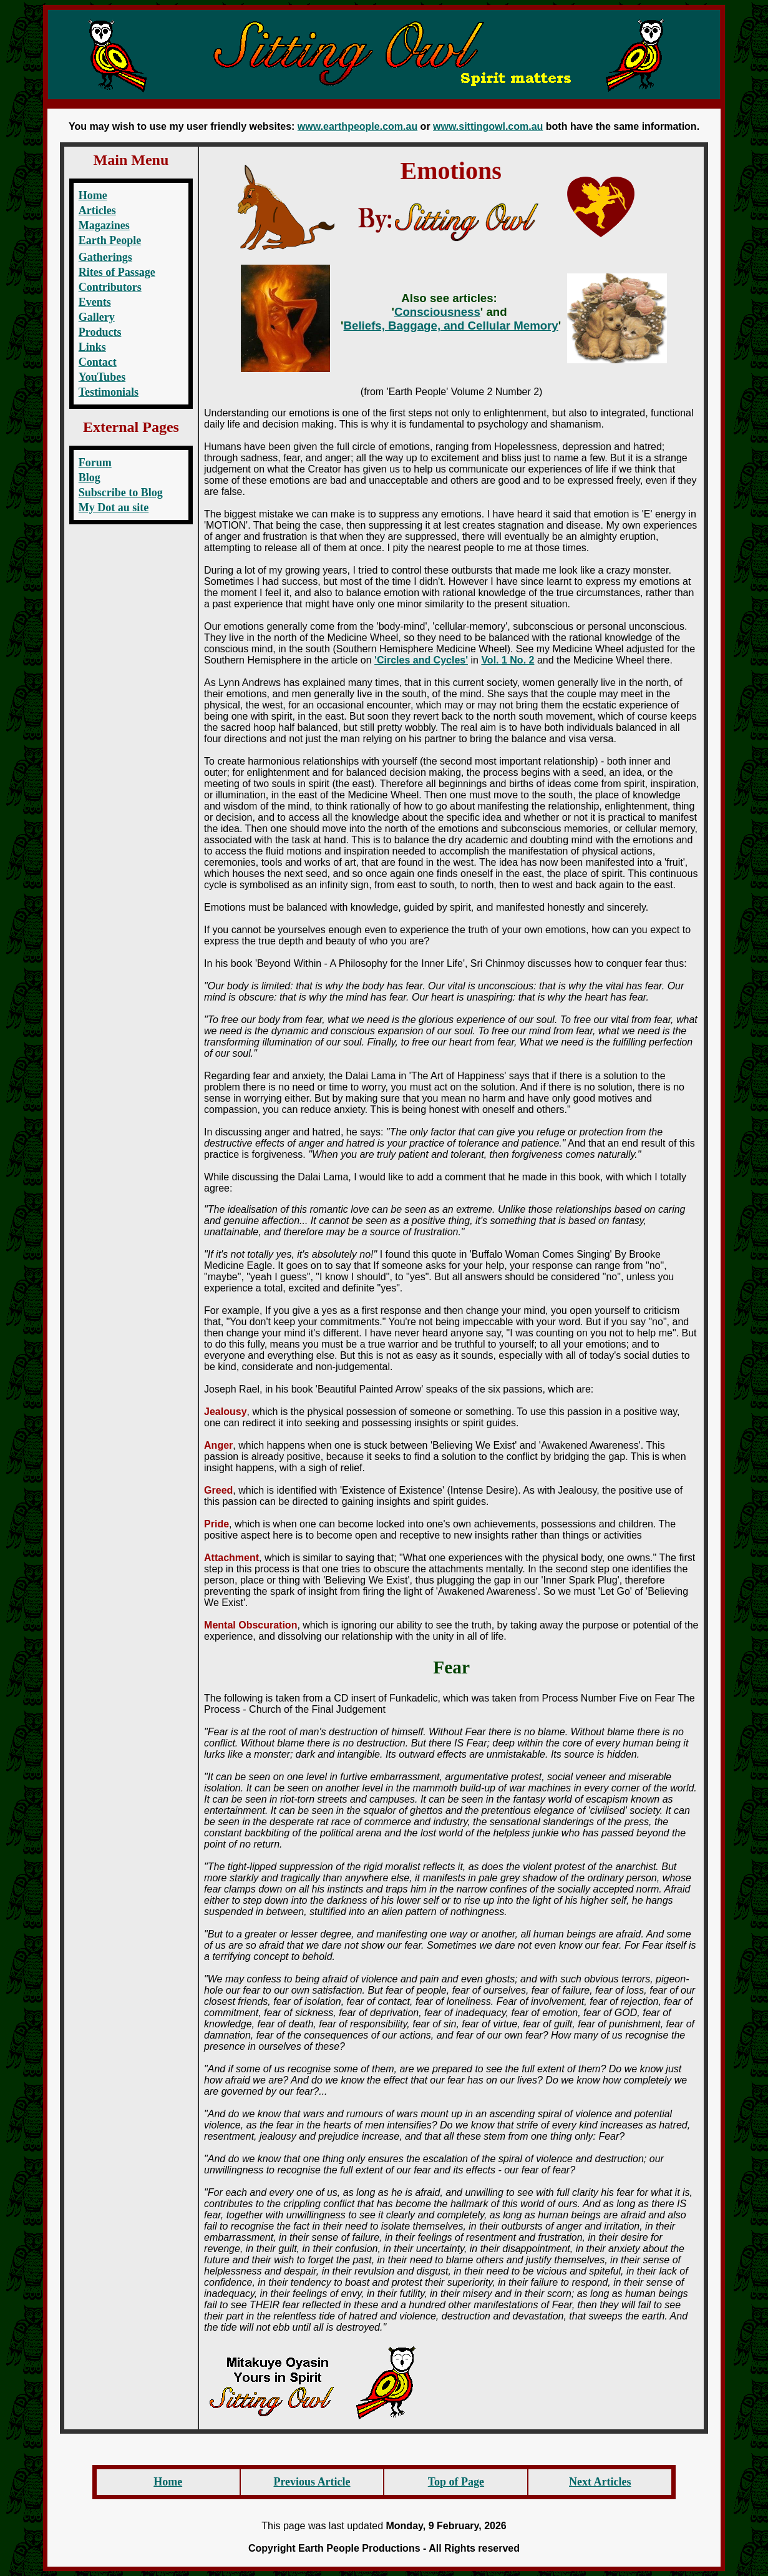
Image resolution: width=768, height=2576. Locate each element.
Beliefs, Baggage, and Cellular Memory (451, 325)
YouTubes (102, 377)
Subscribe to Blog (121, 492)
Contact (98, 362)
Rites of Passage (117, 272)
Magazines (104, 225)
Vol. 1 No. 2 (507, 660)
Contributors (110, 287)
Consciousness (437, 311)
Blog (89, 477)
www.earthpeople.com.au (357, 126)
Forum (95, 462)
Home (93, 195)
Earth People (110, 240)
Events (95, 302)
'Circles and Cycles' (421, 660)
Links (92, 347)
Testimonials (109, 392)
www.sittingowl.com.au (488, 126)
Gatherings (105, 257)
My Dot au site (113, 507)
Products (100, 332)
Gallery (97, 317)
